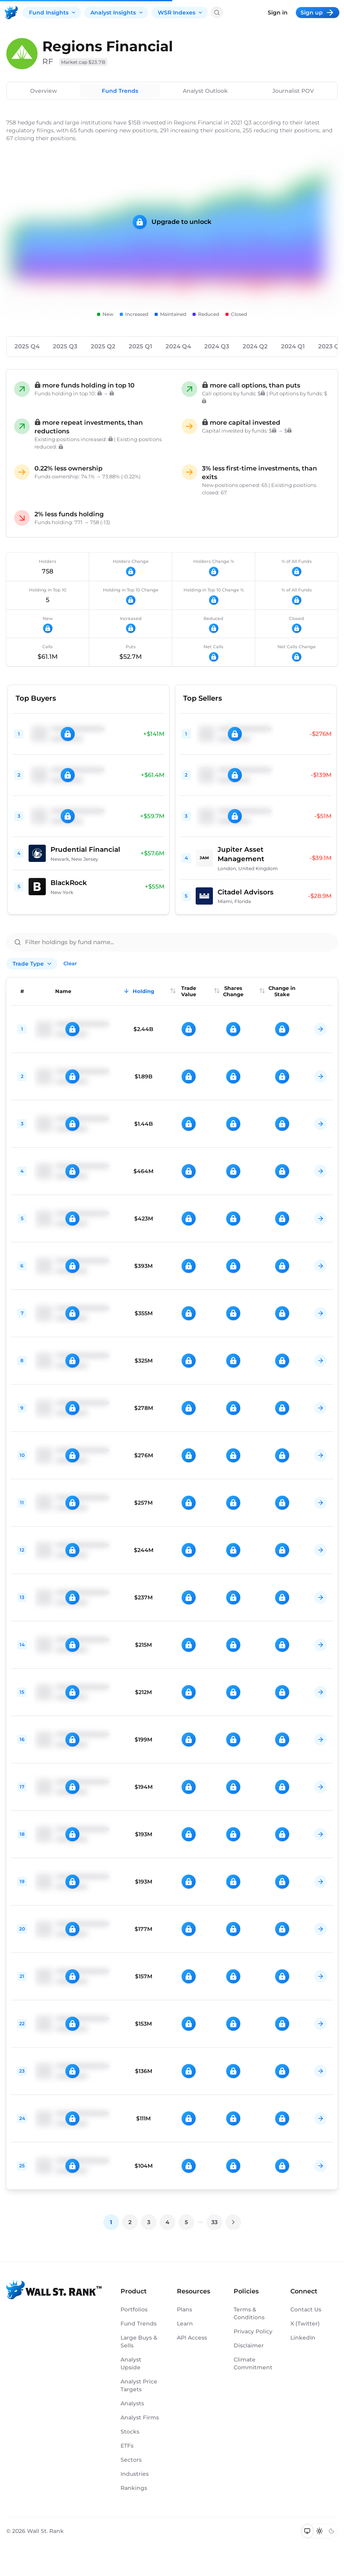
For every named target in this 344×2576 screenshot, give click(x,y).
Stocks (130, 2431)
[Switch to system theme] (307, 2531)
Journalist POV (293, 90)
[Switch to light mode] (319, 2531)
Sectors (131, 2459)
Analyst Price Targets (139, 2385)
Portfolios (134, 2309)
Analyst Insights (117, 12)
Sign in (278, 12)
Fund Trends (120, 90)
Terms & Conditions (249, 2313)
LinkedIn (302, 2337)
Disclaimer (249, 2345)
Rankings (134, 2487)
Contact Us (305, 2309)
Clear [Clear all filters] (70, 963)
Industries (135, 2473)
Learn (185, 2323)
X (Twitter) (305, 2323)
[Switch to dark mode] (331, 2531)
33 (214, 2222)
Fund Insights (52, 12)
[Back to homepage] (11, 12)
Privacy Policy (253, 2331)
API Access (192, 2337)
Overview (43, 90)
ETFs (127, 2445)
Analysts (132, 2403)
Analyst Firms (140, 2417)
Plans (184, 2309)
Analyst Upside (131, 2363)
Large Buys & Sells (139, 2341)
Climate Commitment (253, 2363)
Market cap (83, 62)
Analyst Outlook (205, 90)
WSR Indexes (180, 12)
